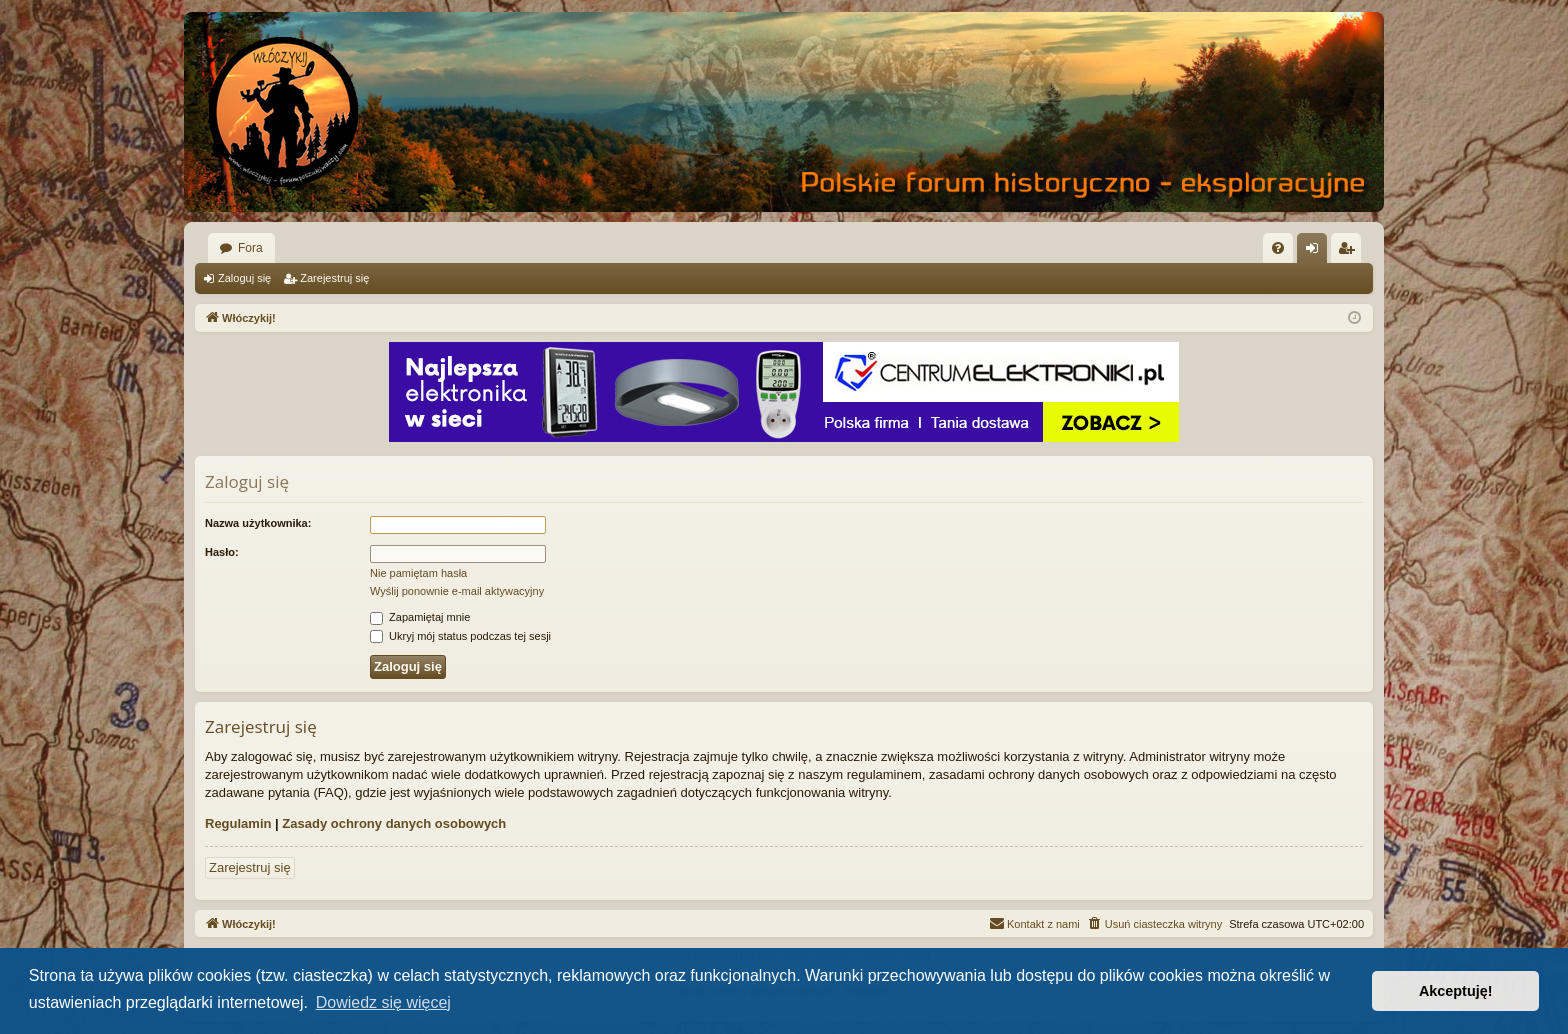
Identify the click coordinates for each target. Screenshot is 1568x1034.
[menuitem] (1278, 248)
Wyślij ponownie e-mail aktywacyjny (457, 591)
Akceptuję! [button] (1456, 991)
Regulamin (238, 823)
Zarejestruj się (334, 278)
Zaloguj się (244, 278)
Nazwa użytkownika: (258, 523)
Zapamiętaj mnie (420, 617)
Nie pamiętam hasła (418, 573)
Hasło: (222, 552)
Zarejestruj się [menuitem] (1350, 252)
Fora (250, 248)
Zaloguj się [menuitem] (1316, 252)
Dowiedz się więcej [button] (383, 1002)
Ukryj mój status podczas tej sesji (460, 636)
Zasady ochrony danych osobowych (394, 823)
